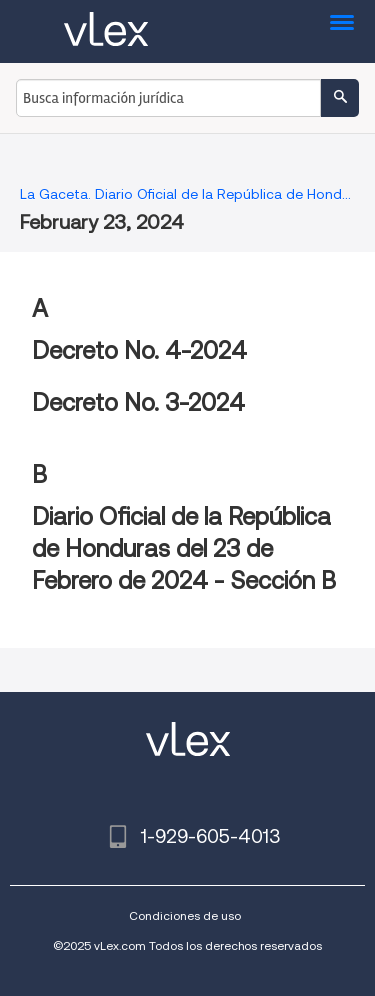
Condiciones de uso (185, 915)
